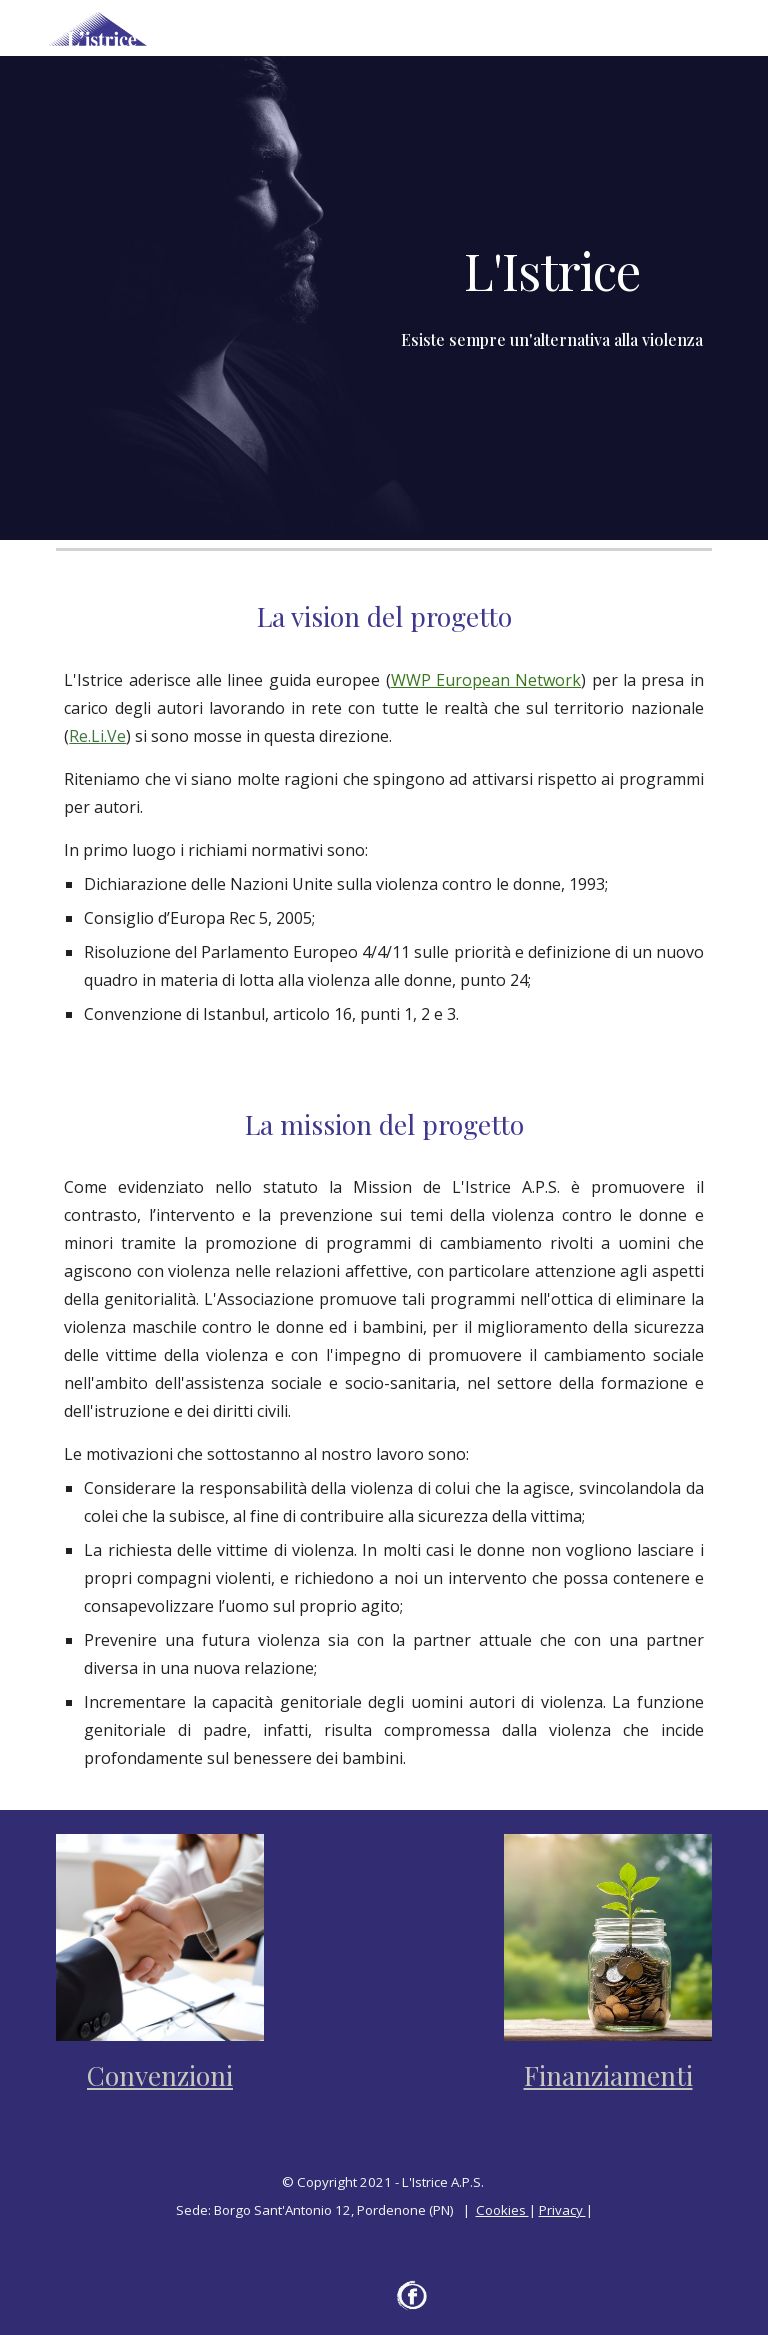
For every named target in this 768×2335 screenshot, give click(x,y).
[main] (551, 270)
